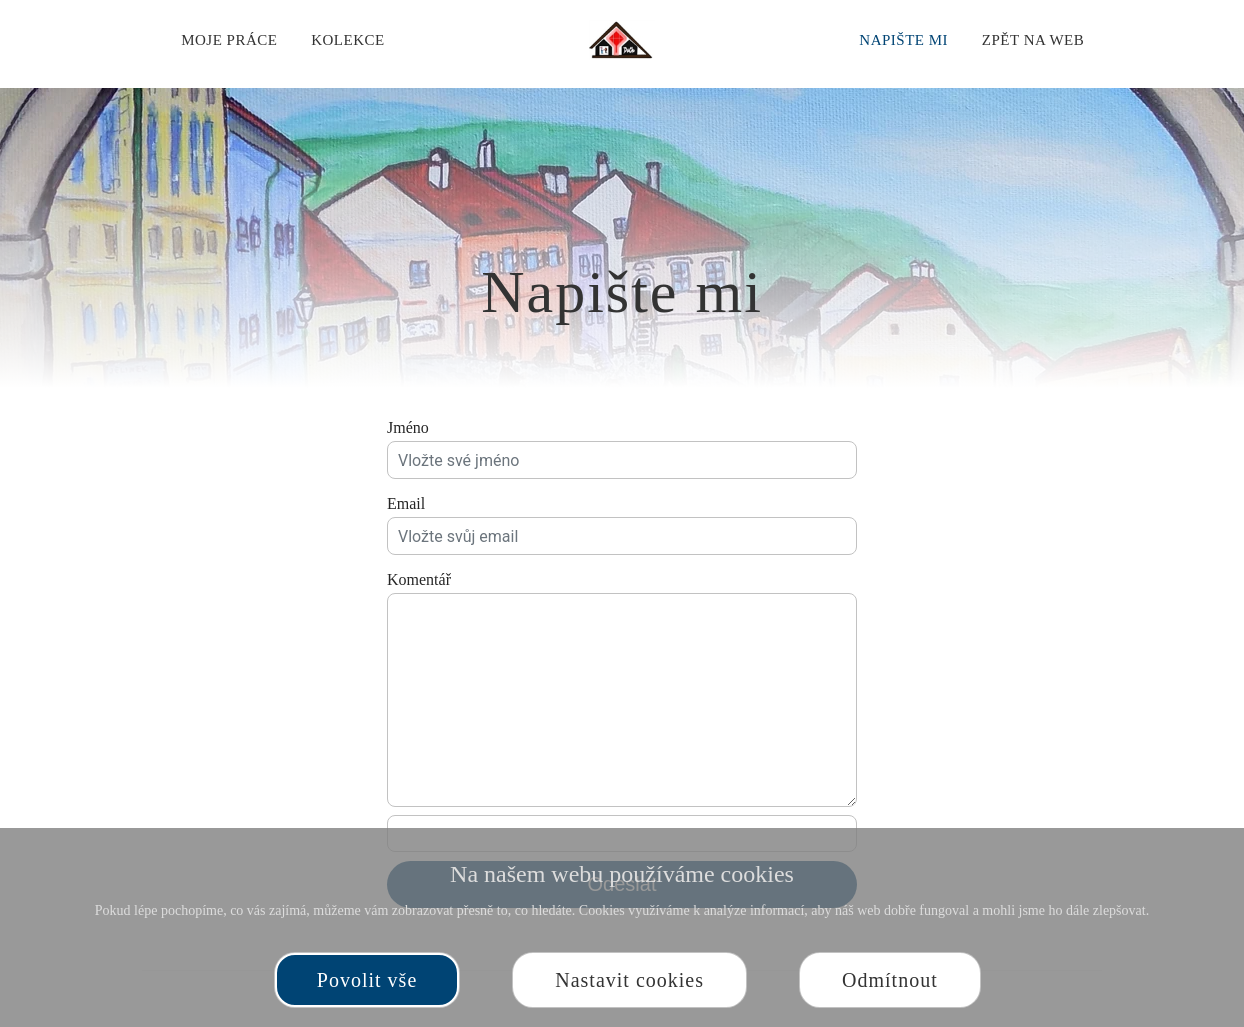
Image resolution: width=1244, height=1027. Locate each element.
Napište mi (903, 40)
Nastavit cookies (629, 980)
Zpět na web (1033, 40)
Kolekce (348, 40)
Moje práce (229, 40)
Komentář (419, 579)
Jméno (408, 427)
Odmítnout (890, 980)
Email (406, 503)
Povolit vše (367, 980)
